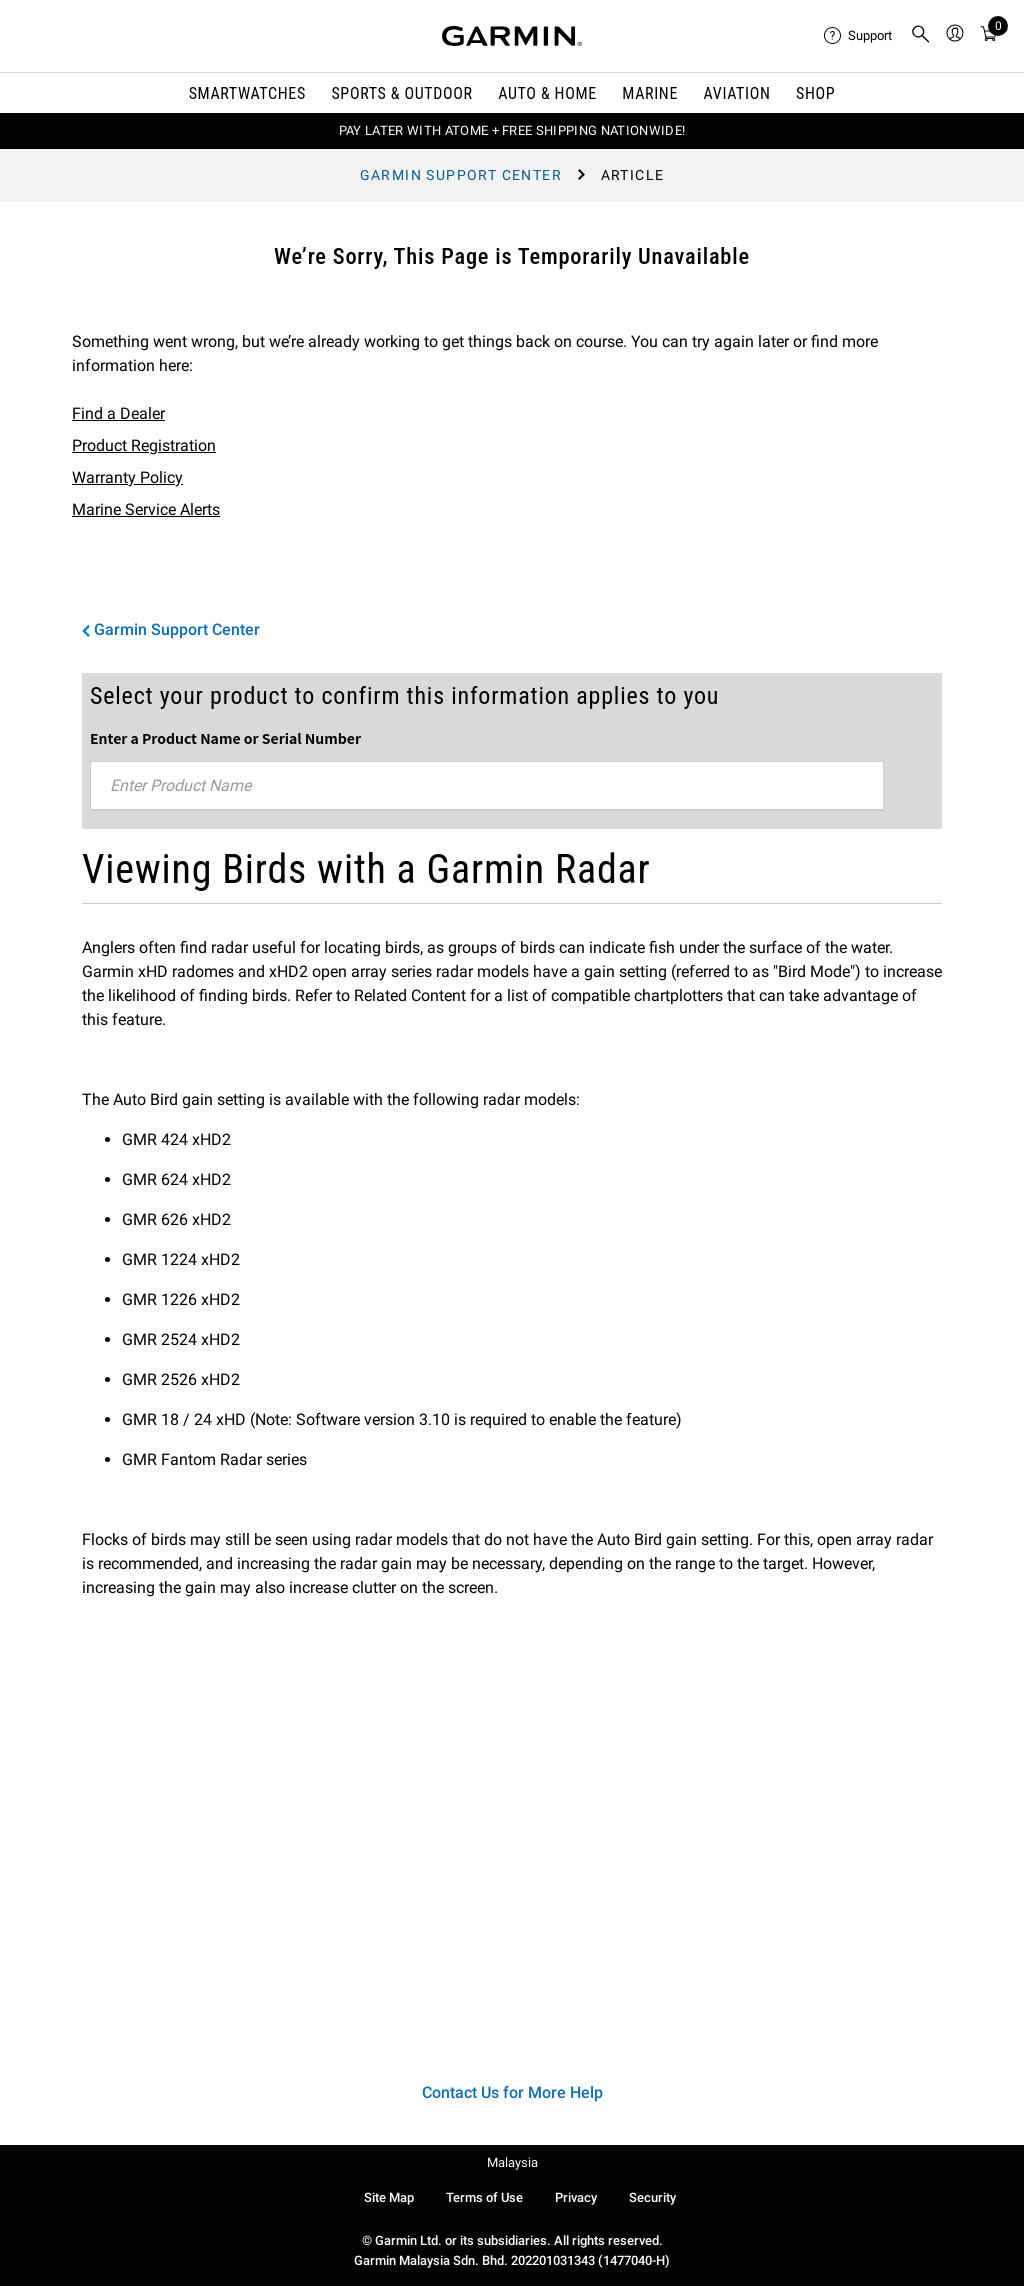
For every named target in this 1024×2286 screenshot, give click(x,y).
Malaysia (512, 2162)
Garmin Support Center (461, 175)
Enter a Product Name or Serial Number (225, 738)
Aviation (737, 93)
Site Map (389, 2197)
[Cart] (989, 36)
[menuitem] (859, 36)
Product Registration (144, 445)
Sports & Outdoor (401, 93)
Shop (815, 93)
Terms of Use (484, 2197)
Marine (650, 93)
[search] (921, 36)
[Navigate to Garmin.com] (512, 36)
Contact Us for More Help (512, 2092)
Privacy (576, 2197)
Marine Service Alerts (146, 509)
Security (652, 2197)
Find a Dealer (118, 413)
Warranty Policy (127, 477)
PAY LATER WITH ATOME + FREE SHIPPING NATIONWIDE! (512, 130)
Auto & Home (547, 93)
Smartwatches (247, 93)
